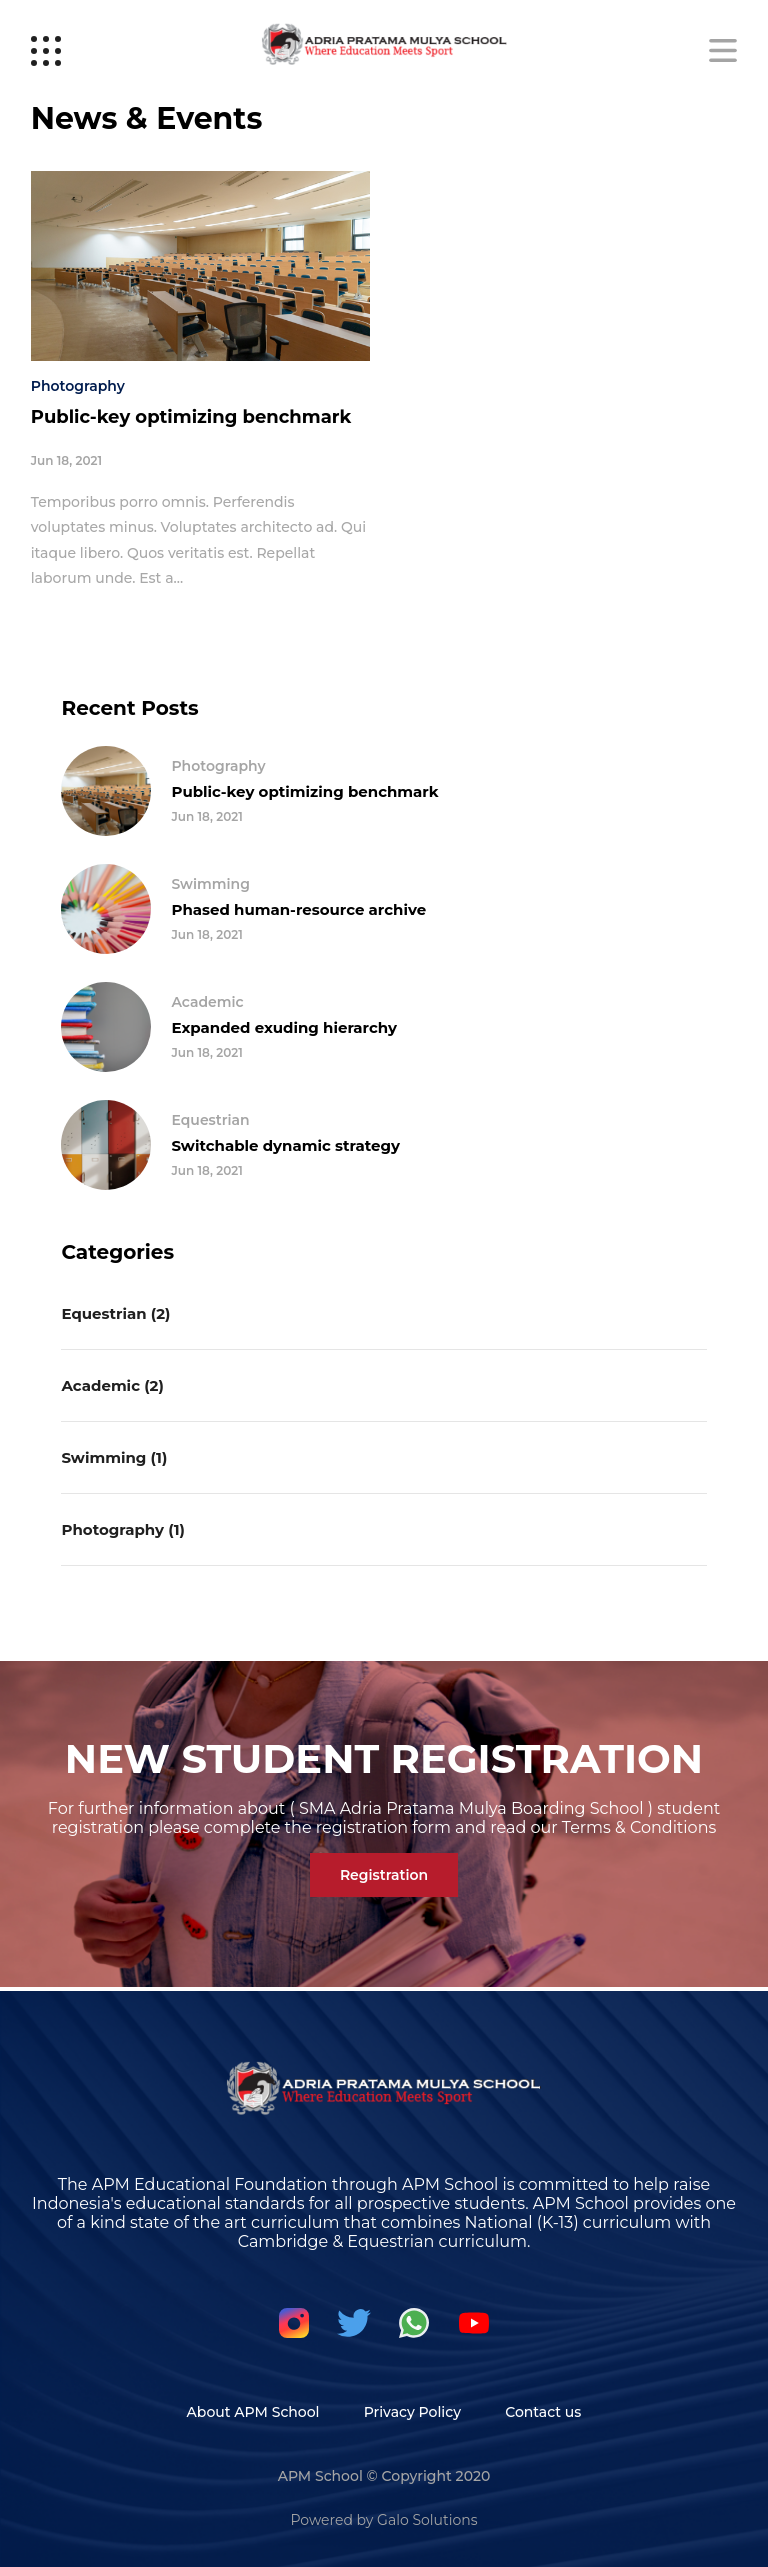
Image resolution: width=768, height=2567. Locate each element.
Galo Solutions (427, 2520)
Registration (384, 1875)
